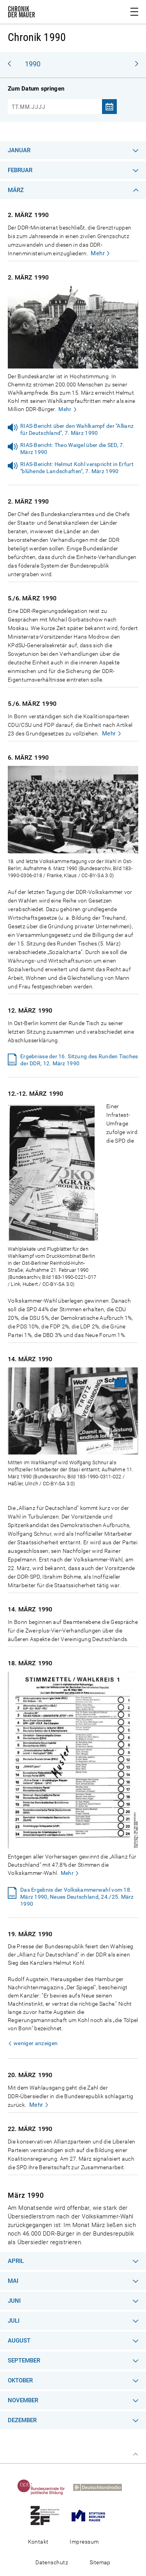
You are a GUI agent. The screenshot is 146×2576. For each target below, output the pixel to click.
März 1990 (26, 2195)
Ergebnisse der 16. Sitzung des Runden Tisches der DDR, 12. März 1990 (79, 1059)
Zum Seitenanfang (135, 2454)
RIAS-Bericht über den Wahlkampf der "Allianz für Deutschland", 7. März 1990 (77, 429)
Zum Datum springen (36, 88)
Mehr (98, 253)
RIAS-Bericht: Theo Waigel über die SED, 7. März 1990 (72, 448)
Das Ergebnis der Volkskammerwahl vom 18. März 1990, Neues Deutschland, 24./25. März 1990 (77, 1897)
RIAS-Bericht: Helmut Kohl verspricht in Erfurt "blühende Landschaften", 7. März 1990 (77, 467)
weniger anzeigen (36, 2043)
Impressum (84, 2542)
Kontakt (38, 2542)
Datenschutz (51, 2562)
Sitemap (100, 2562)
